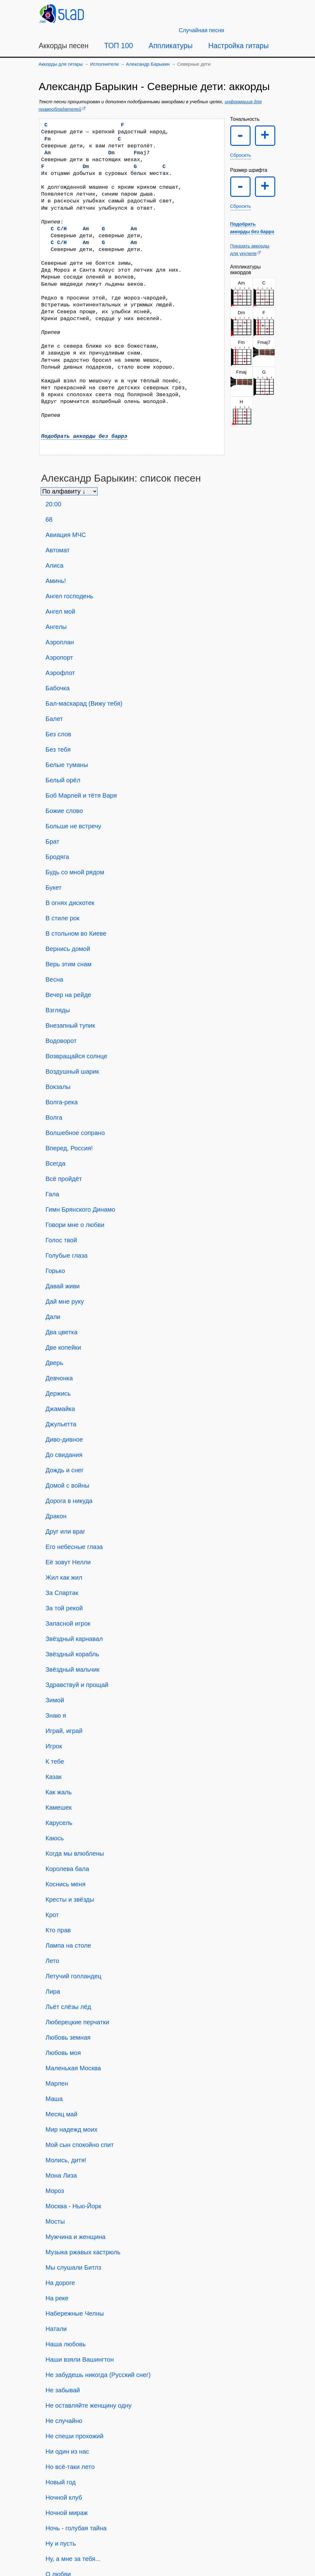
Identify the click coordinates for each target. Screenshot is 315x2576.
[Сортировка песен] (69, 491)
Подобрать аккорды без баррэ (84, 436)
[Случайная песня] (201, 30)
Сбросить (240, 155)
